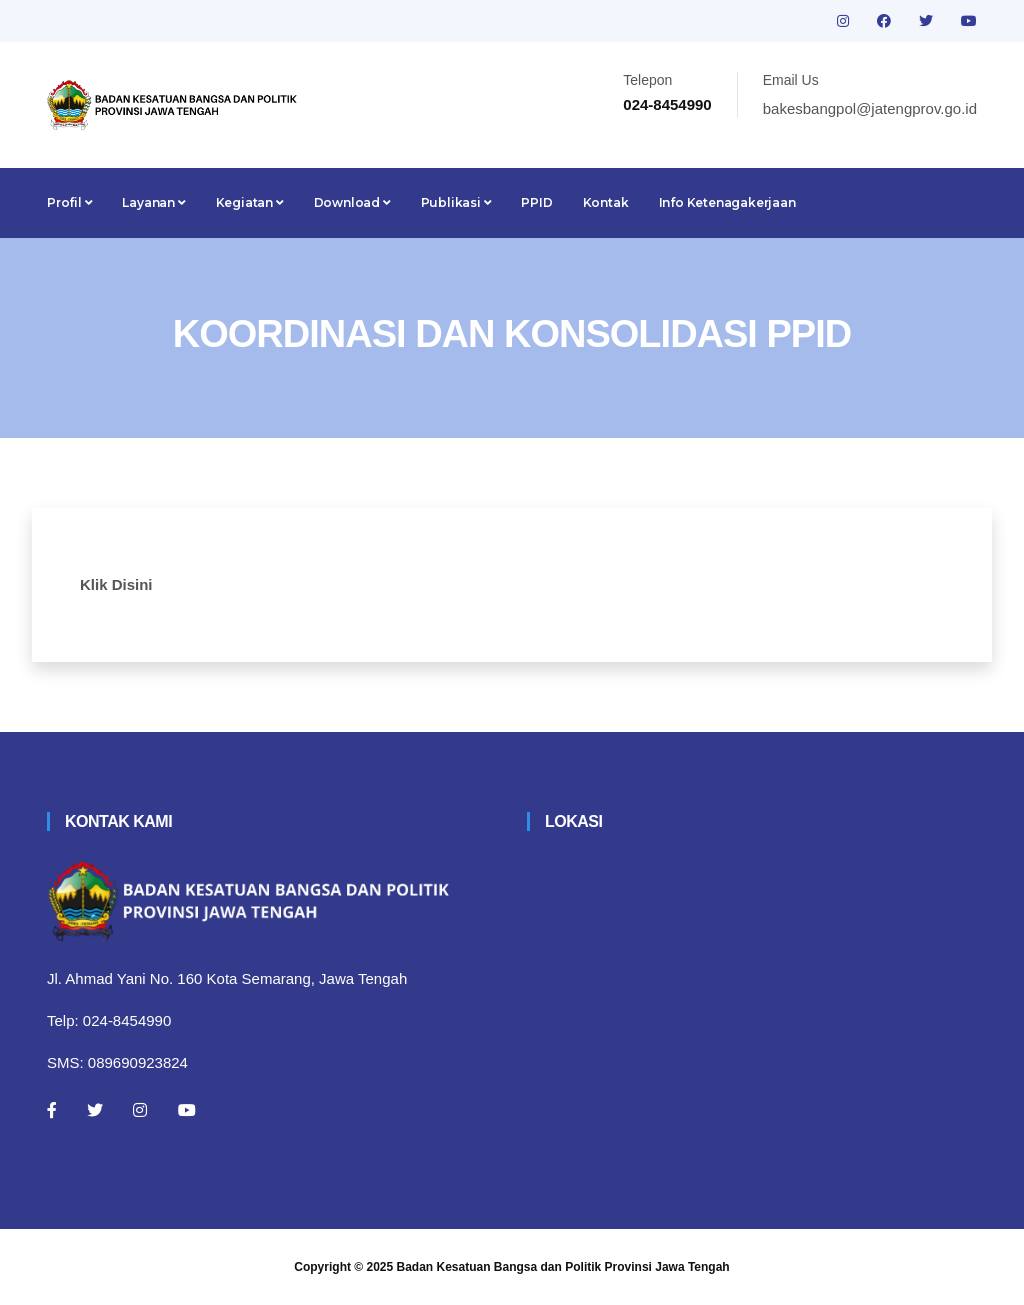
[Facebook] (52, 1110)
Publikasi (456, 202)
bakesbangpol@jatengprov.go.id (870, 108)
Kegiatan (250, 202)
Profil (69, 202)
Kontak (606, 202)
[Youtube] (187, 1110)
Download (352, 202)
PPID (536, 202)
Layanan (153, 202)
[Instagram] (140, 1110)
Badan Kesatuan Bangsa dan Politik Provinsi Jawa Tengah (563, 1267)
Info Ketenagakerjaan (727, 202)
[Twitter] (95, 1110)
